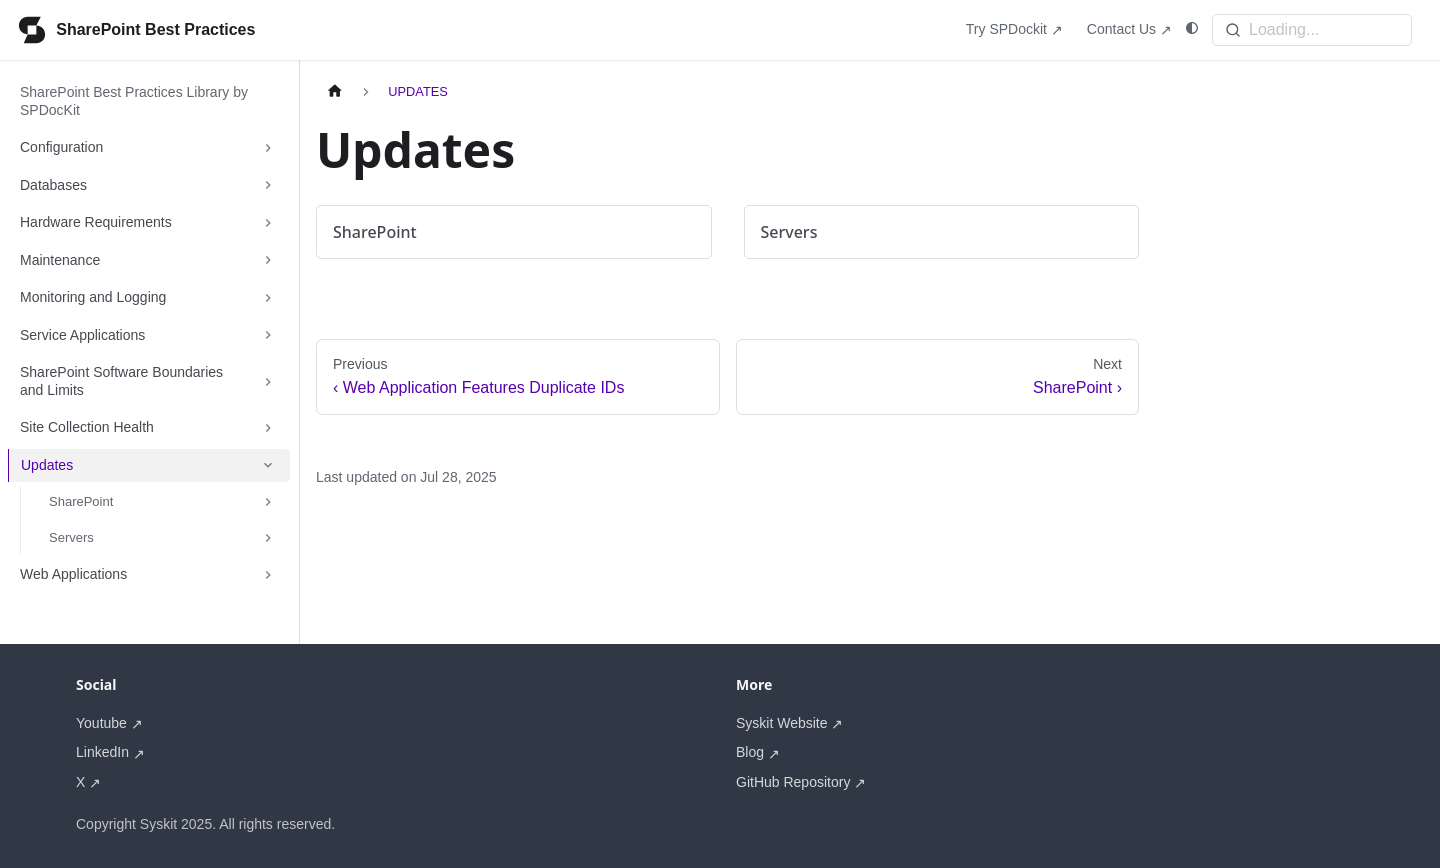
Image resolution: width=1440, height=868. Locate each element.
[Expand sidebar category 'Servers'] (268, 538)
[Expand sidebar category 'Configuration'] (268, 148)
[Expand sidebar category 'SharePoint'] (268, 502)
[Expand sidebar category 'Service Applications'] (268, 336)
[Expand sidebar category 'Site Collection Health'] (268, 428)
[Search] (1312, 30)
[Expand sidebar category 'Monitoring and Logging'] (268, 298)
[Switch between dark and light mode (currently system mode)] (1192, 28)
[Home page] (335, 91)
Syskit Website (782, 723)
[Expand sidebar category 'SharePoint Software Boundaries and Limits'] (268, 381)
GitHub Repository (793, 782)
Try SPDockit (1006, 29)
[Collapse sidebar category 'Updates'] (268, 466)
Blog (750, 752)
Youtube (101, 723)
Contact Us (1121, 29)
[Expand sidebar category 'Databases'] (268, 186)
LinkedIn (102, 752)
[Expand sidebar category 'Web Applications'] (268, 575)
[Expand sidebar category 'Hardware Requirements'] (268, 223)
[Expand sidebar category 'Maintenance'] (268, 261)
